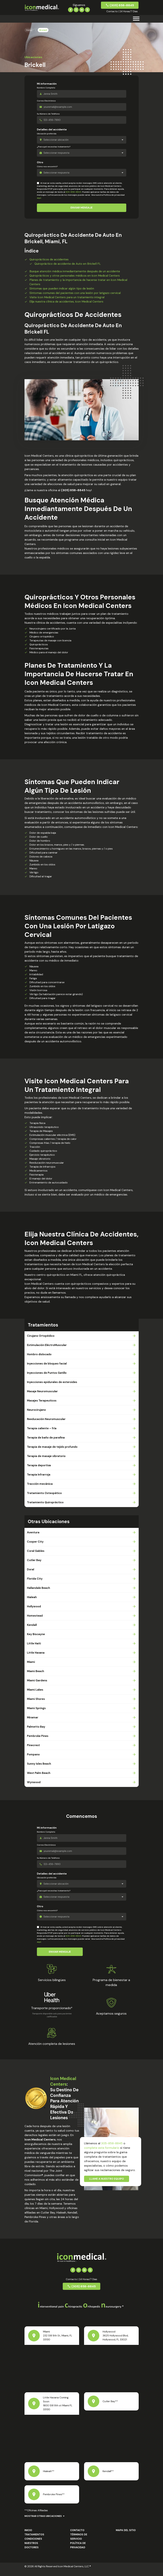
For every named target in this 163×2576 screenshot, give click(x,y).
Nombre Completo (46, 87)
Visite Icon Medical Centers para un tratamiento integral (66, 297)
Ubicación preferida (46, 133)
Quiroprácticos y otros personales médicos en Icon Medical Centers (74, 275)
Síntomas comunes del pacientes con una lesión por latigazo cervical (75, 293)
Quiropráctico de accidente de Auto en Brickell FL (67, 263)
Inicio (28, 2534)
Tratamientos (34, 2538)
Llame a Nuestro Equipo (106, 2187)
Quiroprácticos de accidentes (49, 259)
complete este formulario (101, 2156)
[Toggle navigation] (136, 19)
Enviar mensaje (81, 207)
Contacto (77, 2534)
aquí (39, 198)
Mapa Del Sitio (126, 2534)
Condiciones (33, 2543)
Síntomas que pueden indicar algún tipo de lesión (61, 288)
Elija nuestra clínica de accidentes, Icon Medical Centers (66, 301)
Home (29, 30)
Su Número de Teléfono (48, 114)
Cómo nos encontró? (47, 166)
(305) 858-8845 (122, 5)
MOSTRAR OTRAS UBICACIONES (43, 2520)
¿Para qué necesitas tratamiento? (53, 146)
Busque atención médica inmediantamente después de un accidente (74, 271)
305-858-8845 (73, 192)
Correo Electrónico (46, 100)
